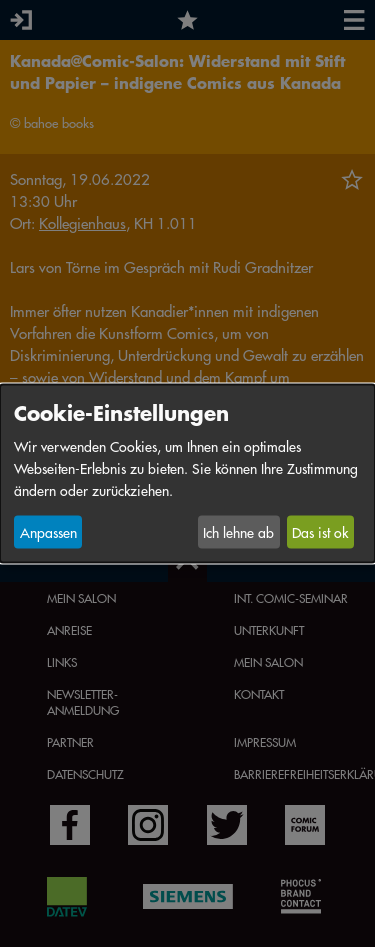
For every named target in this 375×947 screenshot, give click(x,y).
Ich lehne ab (238, 532)
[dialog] (187, 473)
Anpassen (48, 532)
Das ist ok (320, 532)
